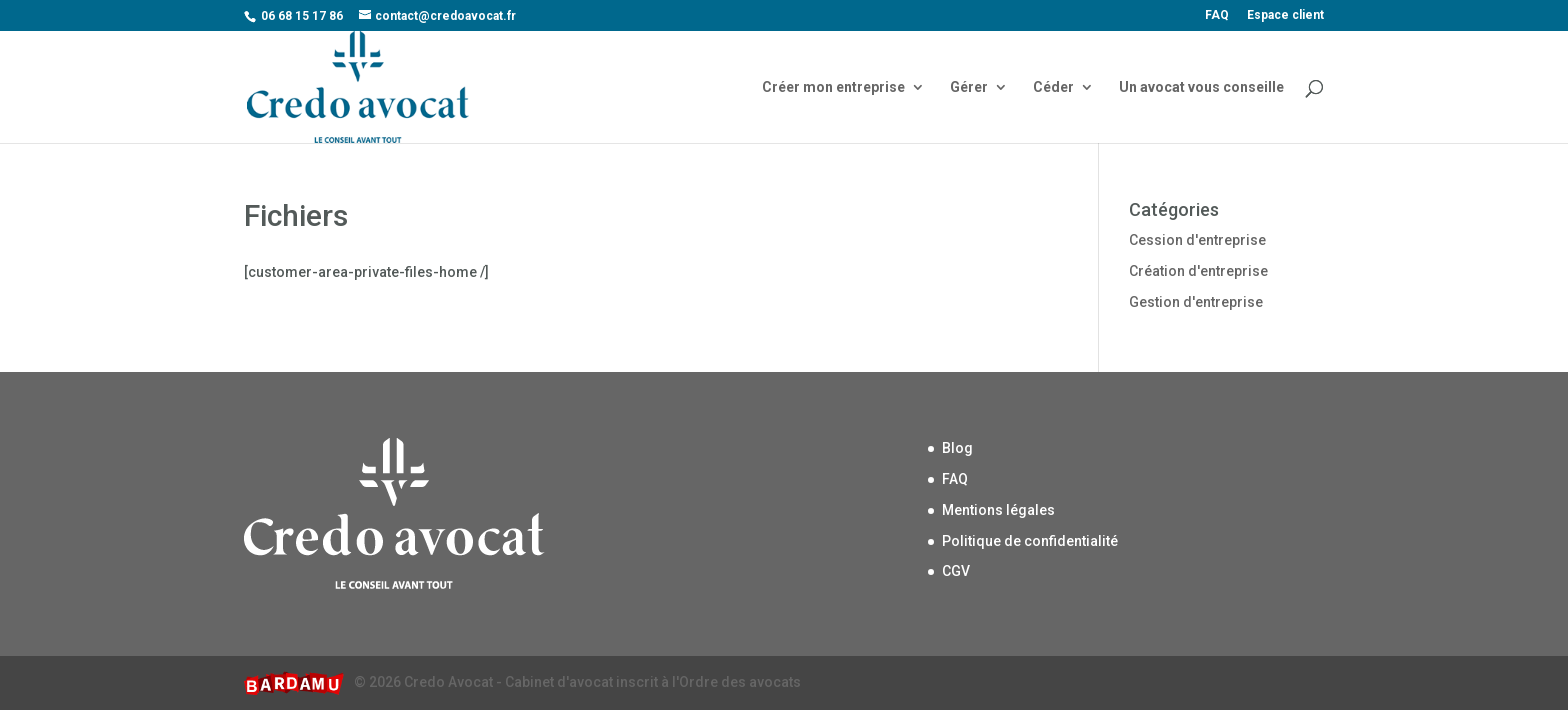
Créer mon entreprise (833, 87)
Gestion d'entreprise (1196, 302)
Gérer (969, 87)
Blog (957, 448)
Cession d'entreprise (1197, 240)
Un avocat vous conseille (1201, 87)
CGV (956, 571)
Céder (1053, 87)
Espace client (1285, 15)
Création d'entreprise (1198, 271)
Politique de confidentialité (1030, 541)
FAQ (1217, 15)
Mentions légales (998, 510)
